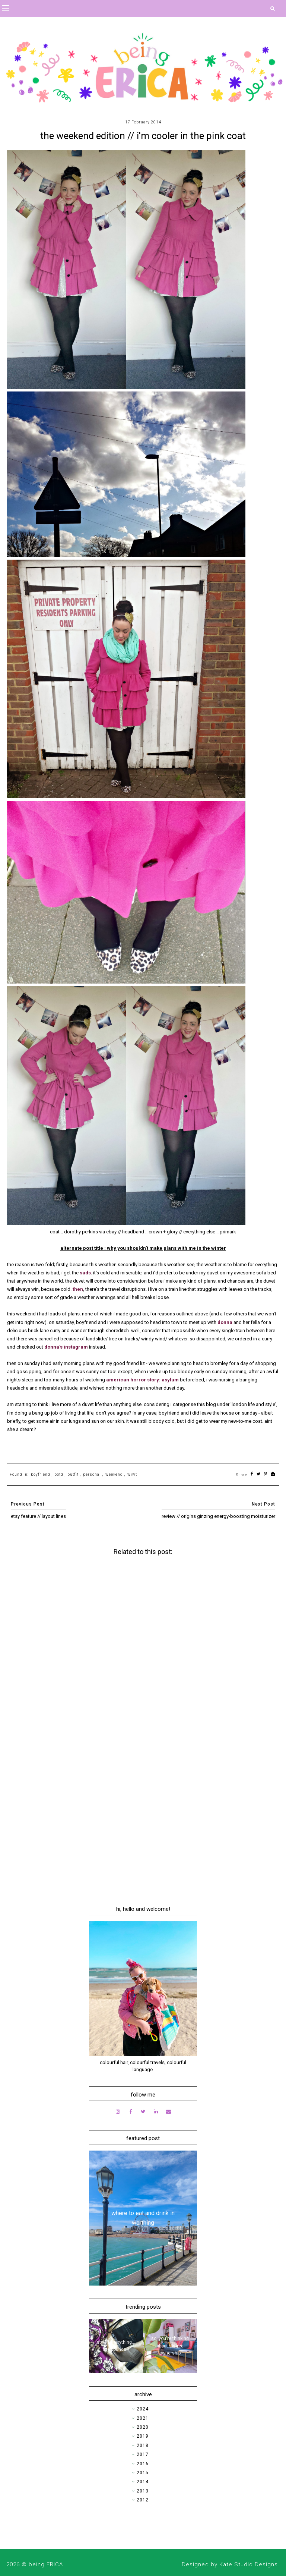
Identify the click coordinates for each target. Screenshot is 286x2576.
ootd (59, 1474)
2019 (143, 2436)
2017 (143, 2454)
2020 (143, 2427)
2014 (143, 2481)
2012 (143, 2500)
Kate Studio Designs (248, 2564)
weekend (114, 1474)
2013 (143, 2491)
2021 (143, 2418)
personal (92, 1474)
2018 (143, 2445)
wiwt (132, 1474)
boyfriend (40, 1474)
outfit (73, 1474)
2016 (143, 2463)
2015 (143, 2472)
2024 (143, 2409)
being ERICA (46, 2564)
